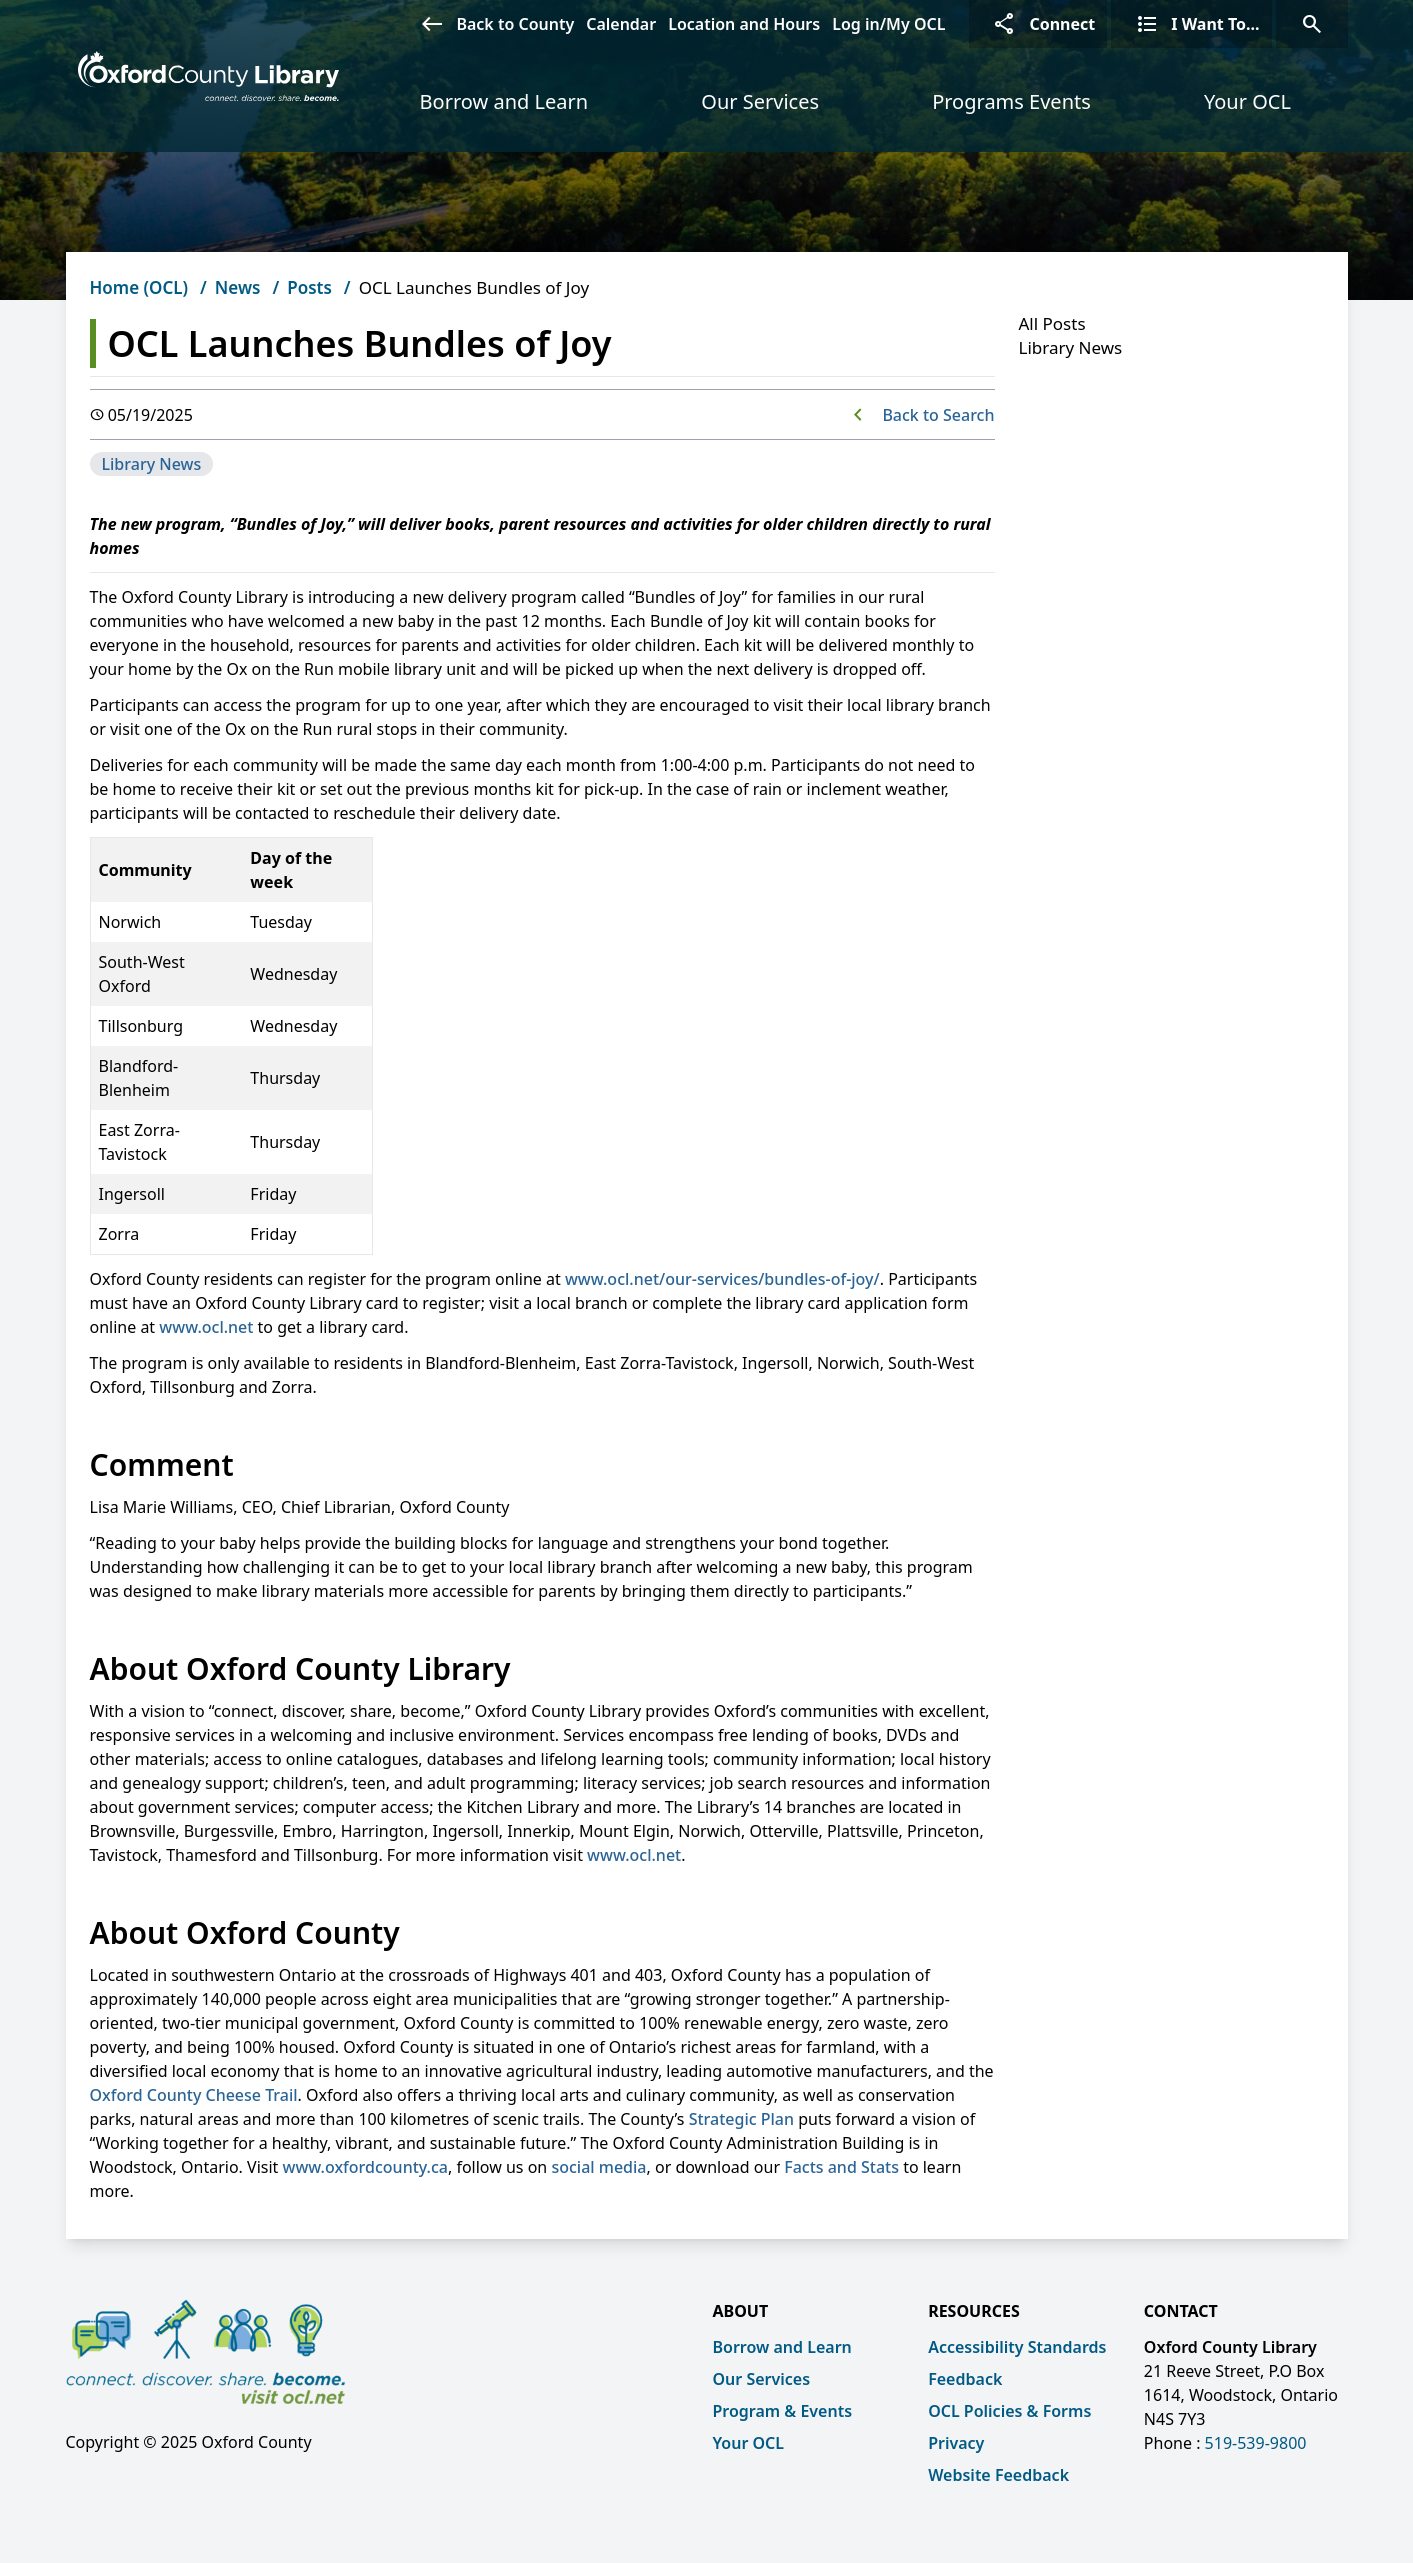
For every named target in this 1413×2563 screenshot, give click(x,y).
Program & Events (783, 2411)
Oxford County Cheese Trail (194, 2095)
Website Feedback (998, 2475)
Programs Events (1011, 101)
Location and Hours (744, 24)
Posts (309, 287)
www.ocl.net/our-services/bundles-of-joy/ (722, 1279)
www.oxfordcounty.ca (365, 2167)
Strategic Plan (741, 2119)
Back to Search (938, 415)
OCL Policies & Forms (1009, 2411)
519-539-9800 (1256, 2443)
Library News (152, 464)
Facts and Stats (841, 2167)
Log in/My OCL (888, 24)
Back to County (491, 24)
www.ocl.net (206, 1327)
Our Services (760, 101)
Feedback (965, 2379)
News (238, 287)
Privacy (956, 2443)
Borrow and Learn (504, 101)
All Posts (1052, 323)
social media (598, 2167)
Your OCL (1247, 101)
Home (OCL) (139, 287)
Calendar (621, 24)
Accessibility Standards (1017, 2347)
